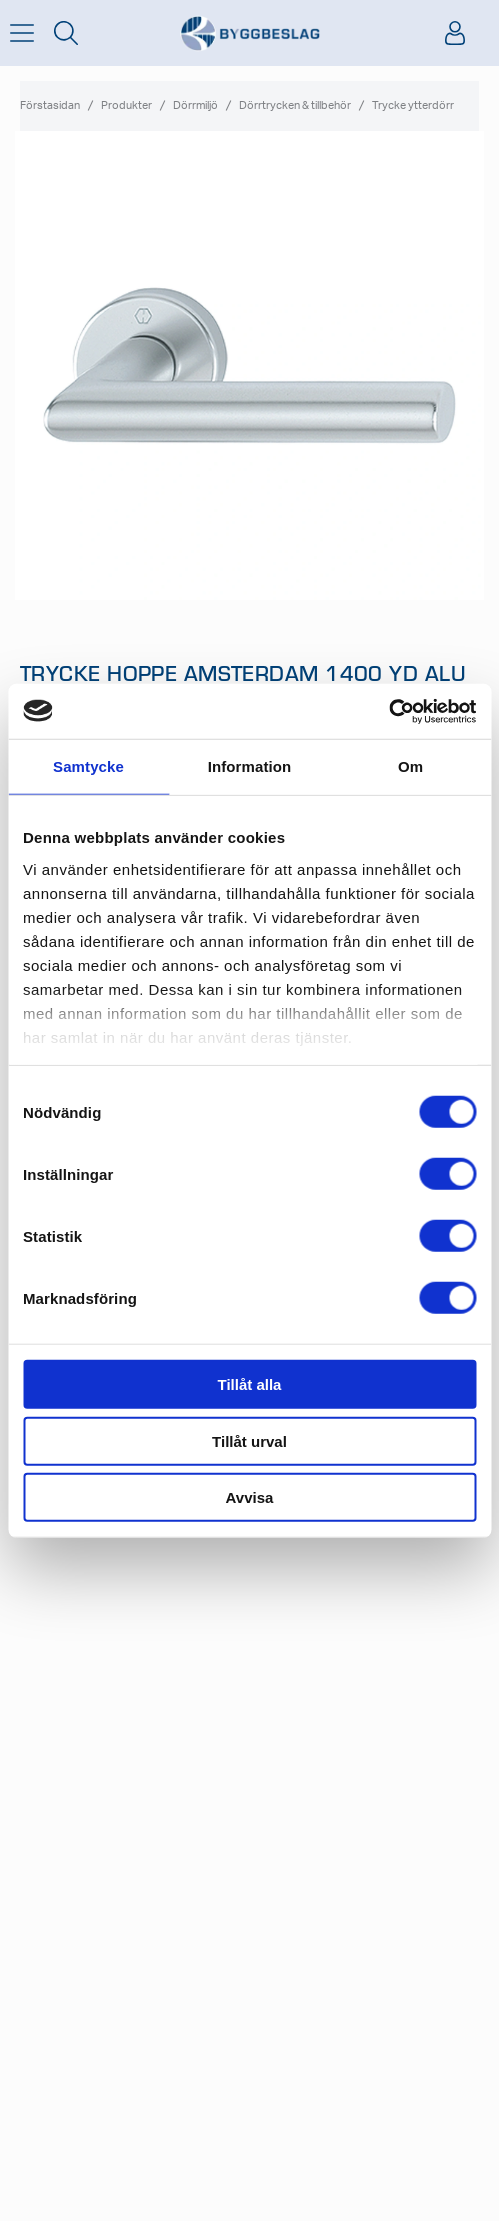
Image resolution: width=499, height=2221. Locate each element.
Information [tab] (250, 766)
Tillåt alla (250, 1384)
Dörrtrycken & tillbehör (295, 105)
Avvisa (250, 1497)
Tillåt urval (249, 1440)
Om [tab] (410, 766)
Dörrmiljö (195, 105)
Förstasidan (50, 105)
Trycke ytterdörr (413, 105)
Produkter (126, 105)
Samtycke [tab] (88, 766)
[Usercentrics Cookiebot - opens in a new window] (388, 711)
